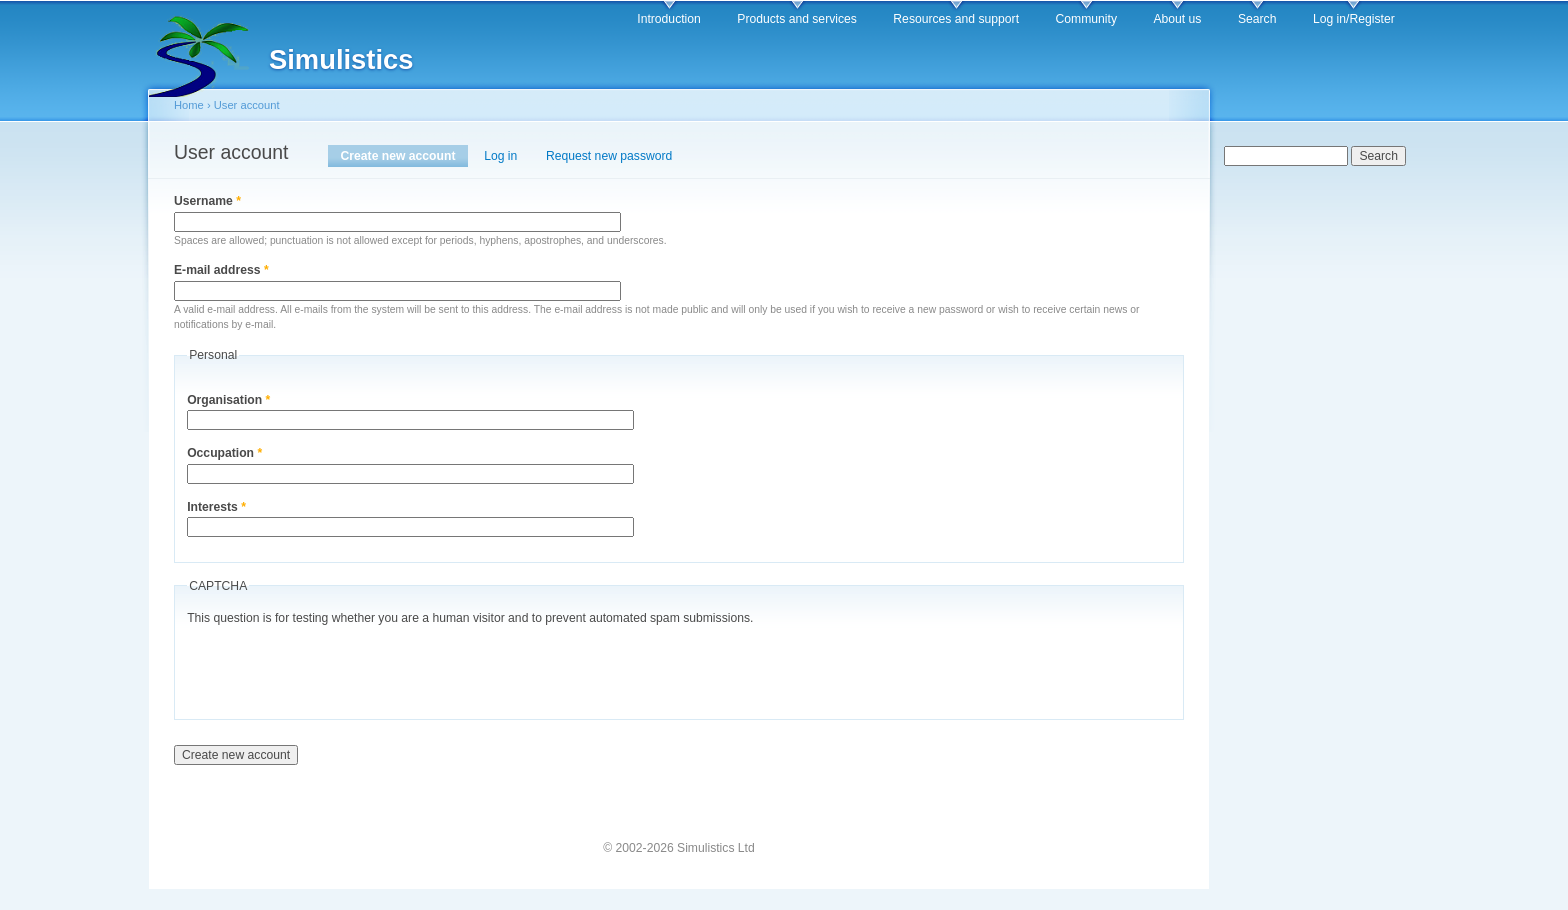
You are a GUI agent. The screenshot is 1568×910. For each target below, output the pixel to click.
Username (207, 201)
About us (1177, 19)
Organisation (228, 400)
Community (1086, 19)
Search (1257, 19)
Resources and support (956, 19)
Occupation (224, 453)
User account (247, 105)
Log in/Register (1354, 19)
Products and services (797, 19)
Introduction (669, 19)
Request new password (609, 156)
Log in (500, 156)
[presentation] (339, 668)
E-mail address (221, 270)
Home (189, 105)
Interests (216, 507)
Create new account (404, 156)
